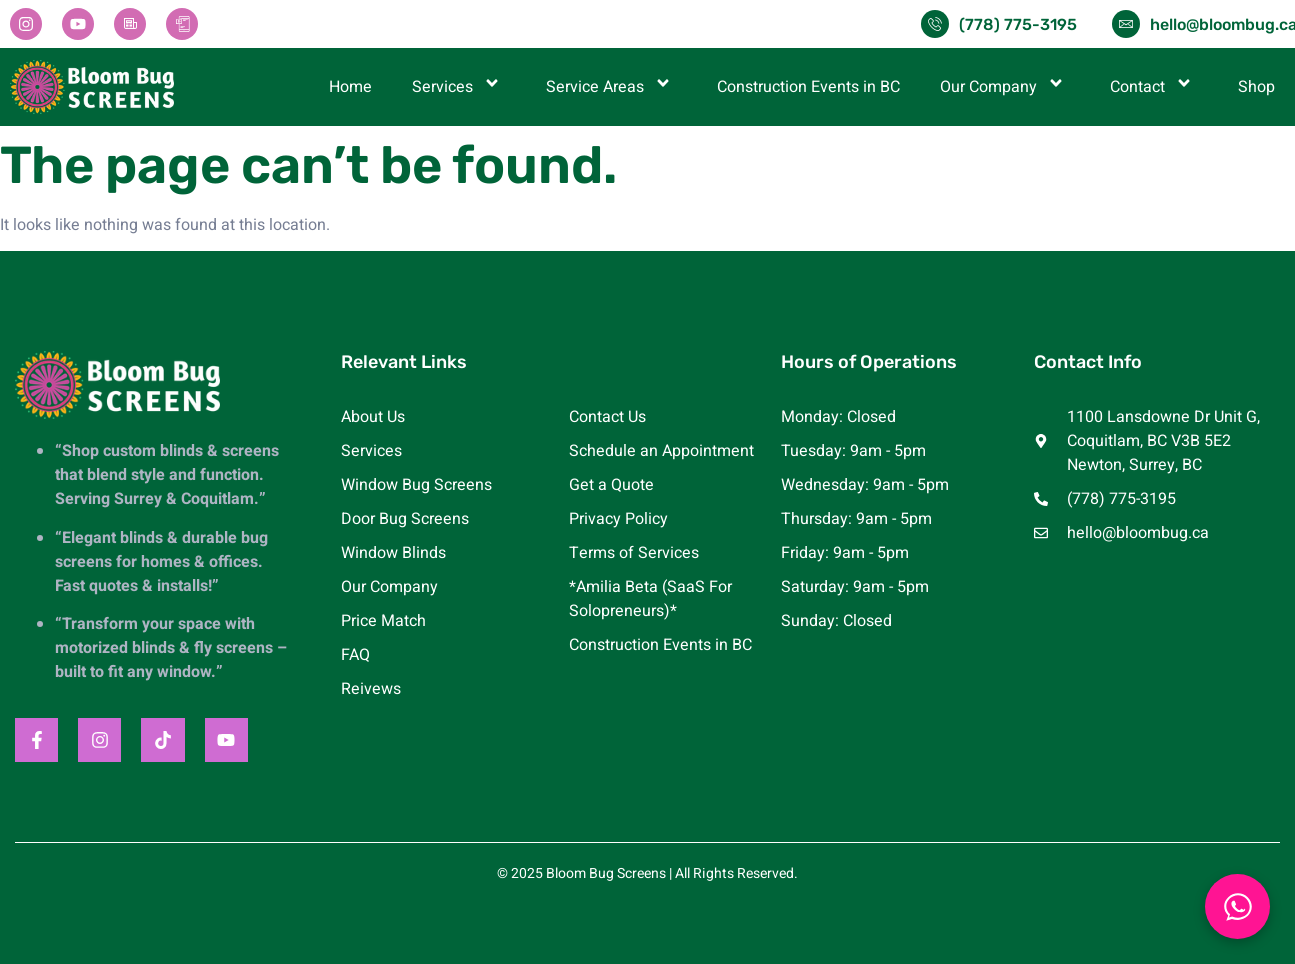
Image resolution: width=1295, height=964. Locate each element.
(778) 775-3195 (1018, 24)
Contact (1154, 86)
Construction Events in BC (808, 87)
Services (459, 86)
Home (350, 87)
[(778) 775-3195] (935, 24)
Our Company (1005, 86)
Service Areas (611, 86)
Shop (1256, 87)
